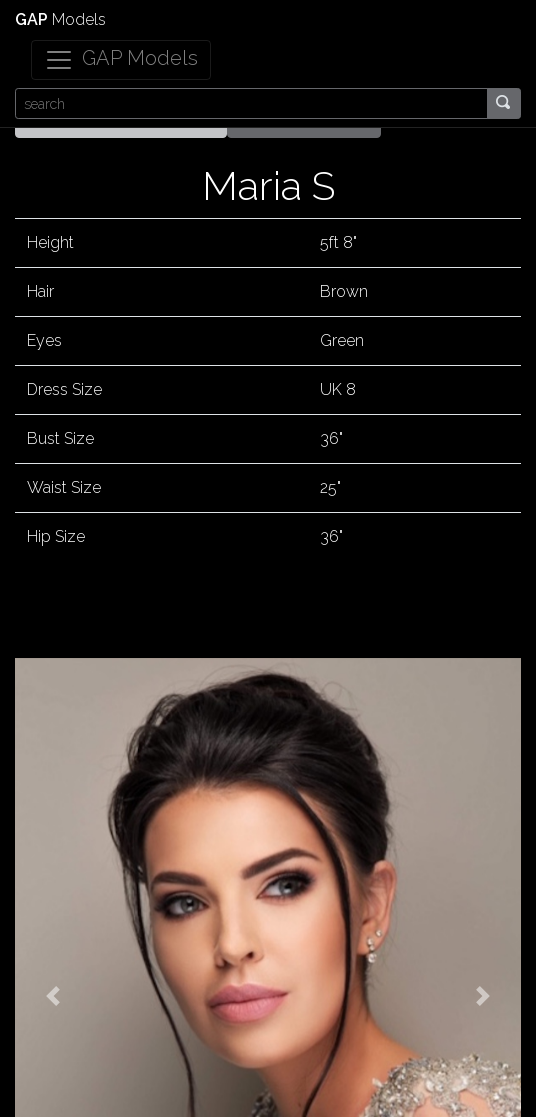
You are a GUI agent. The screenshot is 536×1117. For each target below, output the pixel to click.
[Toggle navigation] (121, 60)
